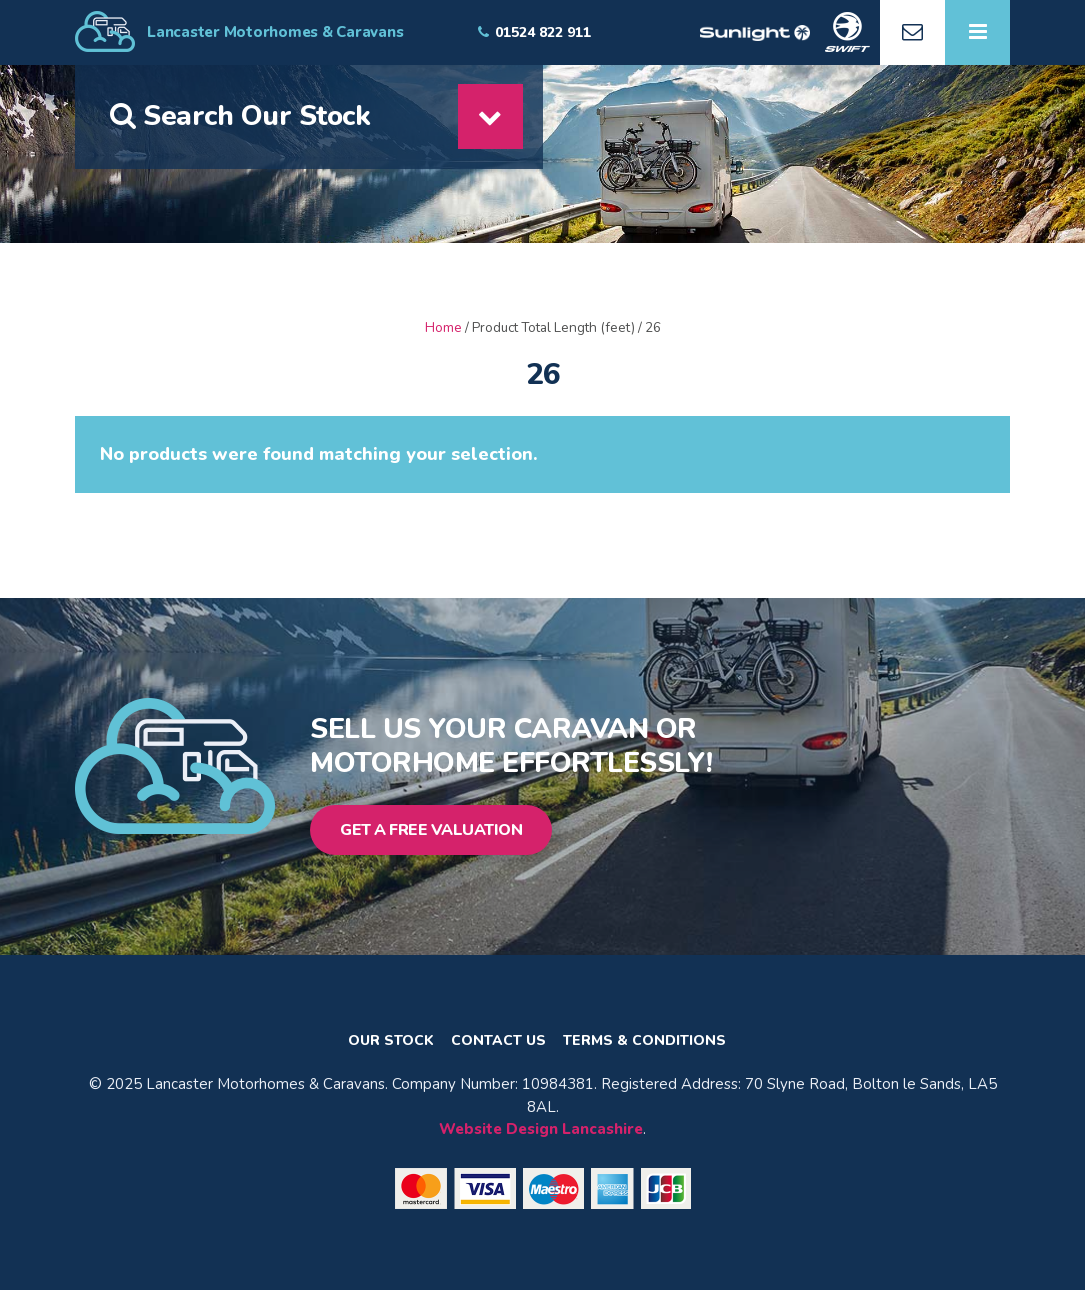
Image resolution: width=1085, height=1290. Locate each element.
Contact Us (498, 1041)
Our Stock (391, 1041)
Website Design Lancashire (541, 1129)
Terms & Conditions (644, 1041)
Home (443, 327)
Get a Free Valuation (431, 830)
